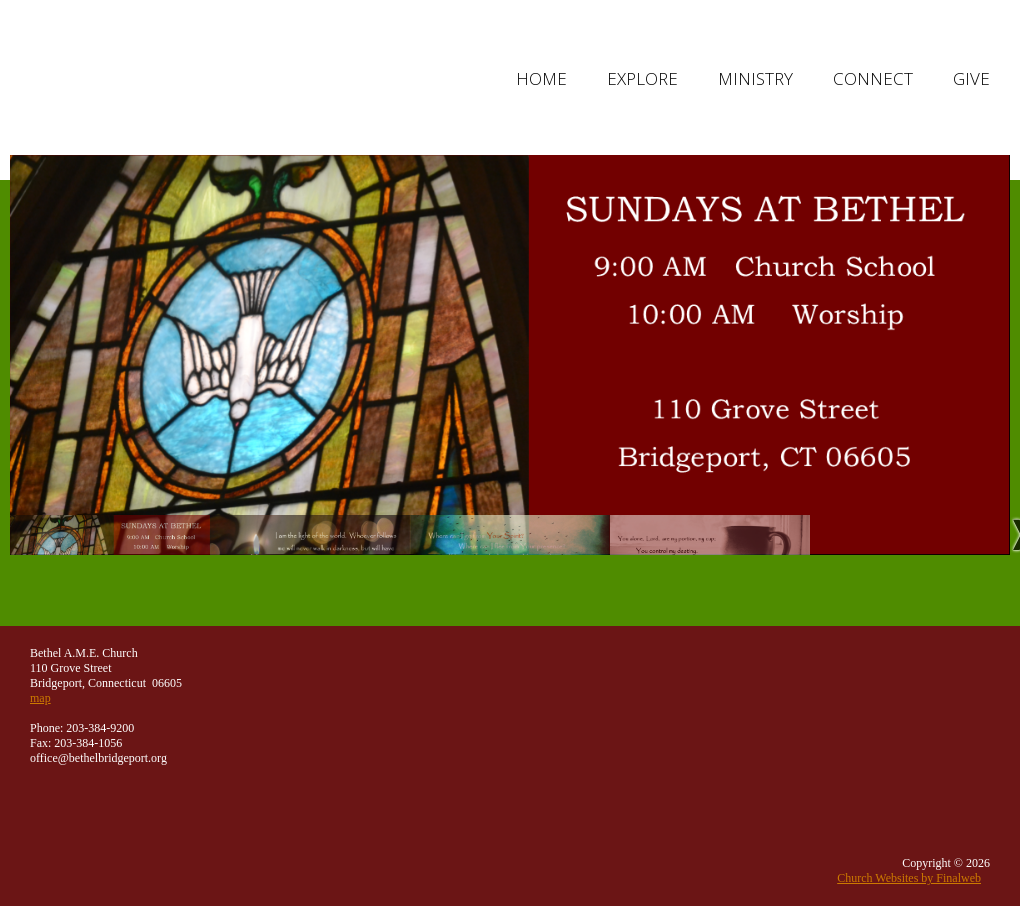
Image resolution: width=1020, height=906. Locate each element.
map (40, 698)
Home (541, 78)
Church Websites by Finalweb (909, 878)
